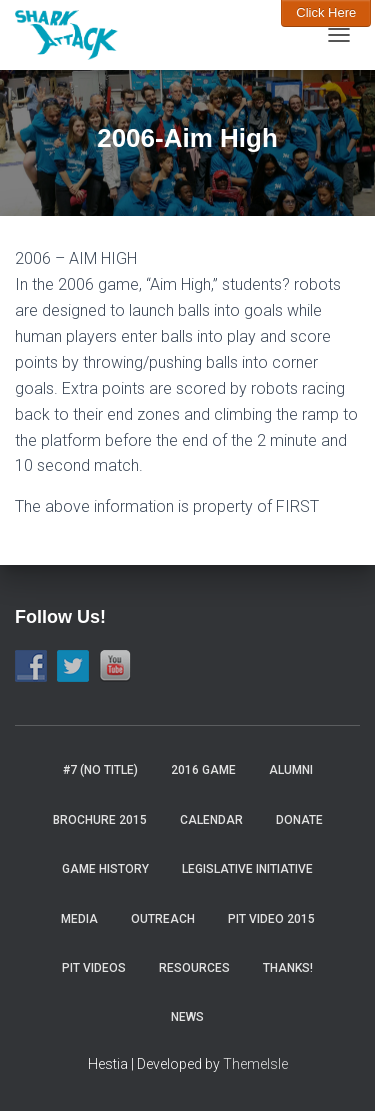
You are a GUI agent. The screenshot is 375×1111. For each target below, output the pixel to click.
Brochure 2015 (100, 820)
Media (79, 919)
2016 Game (203, 770)
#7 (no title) (100, 770)
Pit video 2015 (271, 919)
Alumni (291, 770)
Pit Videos (94, 968)
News (187, 1017)
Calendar (211, 820)
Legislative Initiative (247, 869)
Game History (105, 869)
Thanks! (288, 968)
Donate (299, 820)
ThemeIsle (255, 1064)
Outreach (163, 919)
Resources (194, 968)
